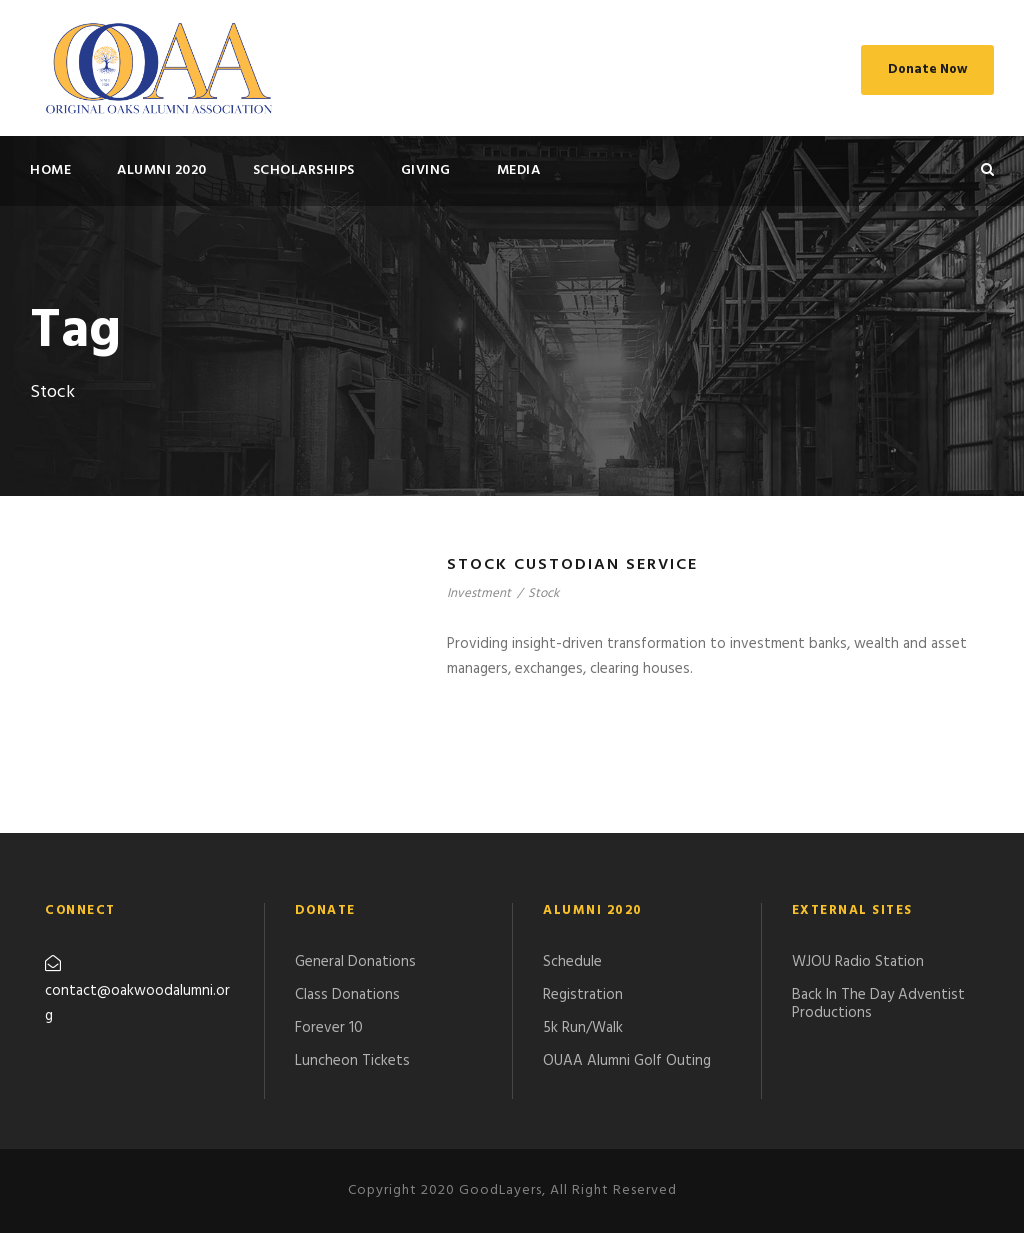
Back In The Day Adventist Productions (878, 1004)
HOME (50, 170)
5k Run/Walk (583, 1028)
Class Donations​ (347, 995)
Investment (479, 593)
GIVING (426, 170)
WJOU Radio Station (858, 962)
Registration (583, 995)
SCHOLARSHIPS (304, 170)
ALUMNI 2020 (162, 170)
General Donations (355, 962)
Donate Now (927, 69)
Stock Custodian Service (572, 565)
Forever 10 (329, 1028)
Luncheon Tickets (352, 1061)
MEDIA (519, 170)
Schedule (572, 962)
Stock (543, 593)
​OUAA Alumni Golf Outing (627, 1061)
